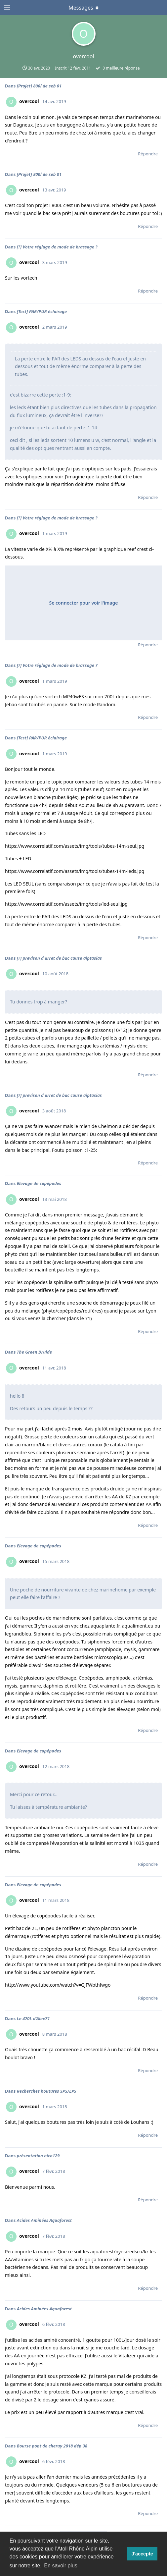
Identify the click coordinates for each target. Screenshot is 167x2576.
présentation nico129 (38, 2156)
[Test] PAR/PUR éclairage (42, 311)
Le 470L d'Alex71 (33, 2018)
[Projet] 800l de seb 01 (39, 86)
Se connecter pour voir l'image (83, 603)
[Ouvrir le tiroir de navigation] (6, 7)
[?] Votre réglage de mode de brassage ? (57, 247)
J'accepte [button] (142, 2553)
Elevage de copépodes (39, 1183)
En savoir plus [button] (60, 2565)
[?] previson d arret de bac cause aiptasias (59, 958)
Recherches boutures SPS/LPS (46, 2091)
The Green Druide (34, 1352)
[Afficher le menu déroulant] (84, 7)
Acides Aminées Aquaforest (44, 2220)
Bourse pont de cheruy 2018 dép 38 (52, 2446)
